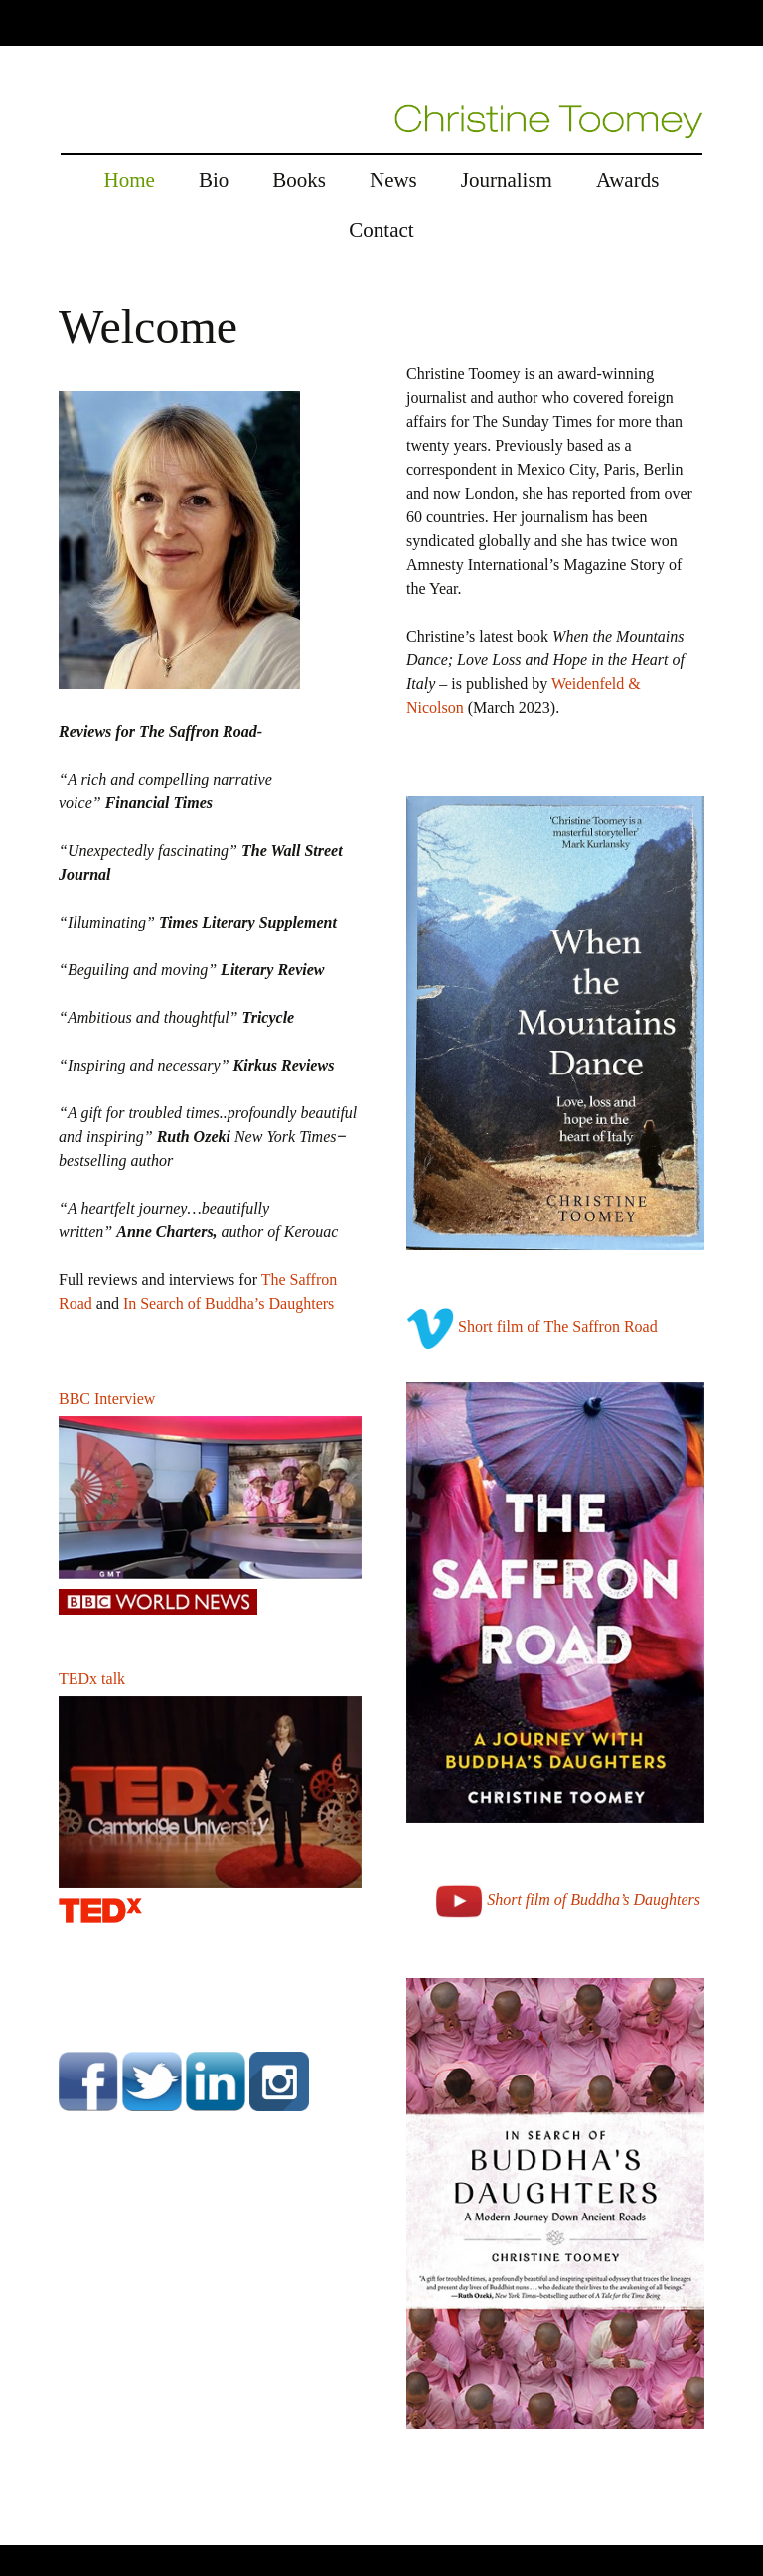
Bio (214, 180)
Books (299, 180)
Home (129, 180)
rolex (16, 2532)
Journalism (506, 180)
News (393, 180)
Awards (627, 180)
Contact (381, 230)
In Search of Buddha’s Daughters (228, 1303)
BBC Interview (107, 1398)
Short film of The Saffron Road (558, 1326)
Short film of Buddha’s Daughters (593, 1899)
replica (58, 2532)
